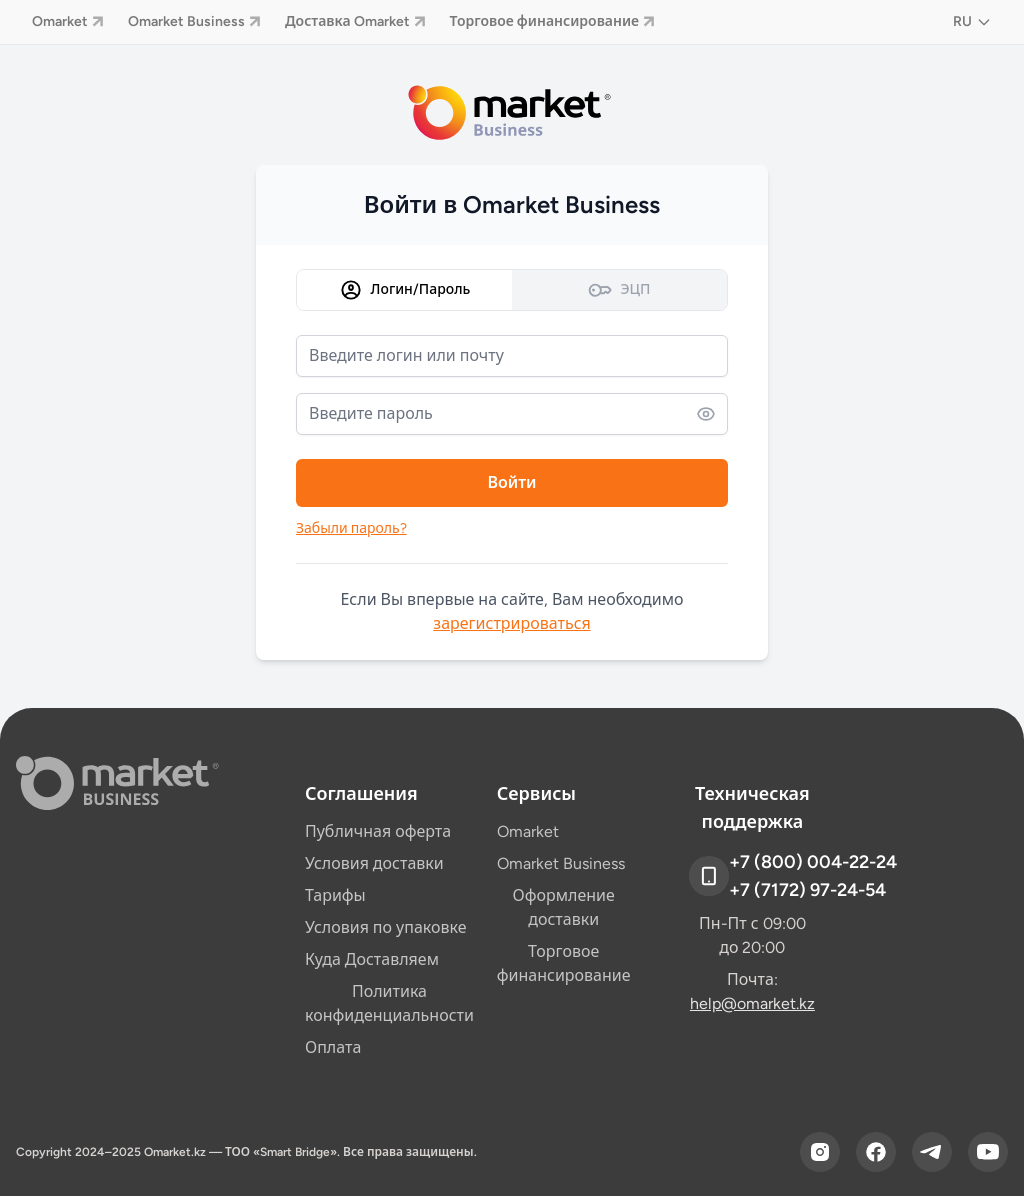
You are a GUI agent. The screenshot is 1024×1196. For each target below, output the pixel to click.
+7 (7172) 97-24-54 (807, 890)
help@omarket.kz (752, 1003)
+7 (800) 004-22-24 (813, 862)
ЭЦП (619, 290)
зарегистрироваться (511, 623)
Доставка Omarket (355, 21)
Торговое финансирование (553, 21)
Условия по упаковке (386, 927)
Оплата (333, 1047)
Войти (511, 482)
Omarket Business (194, 21)
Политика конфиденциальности (389, 1003)
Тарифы (335, 895)
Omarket (68, 21)
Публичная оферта (378, 831)
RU (972, 21)
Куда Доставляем (372, 959)
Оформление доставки (564, 907)
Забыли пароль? (351, 528)
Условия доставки (374, 863)
